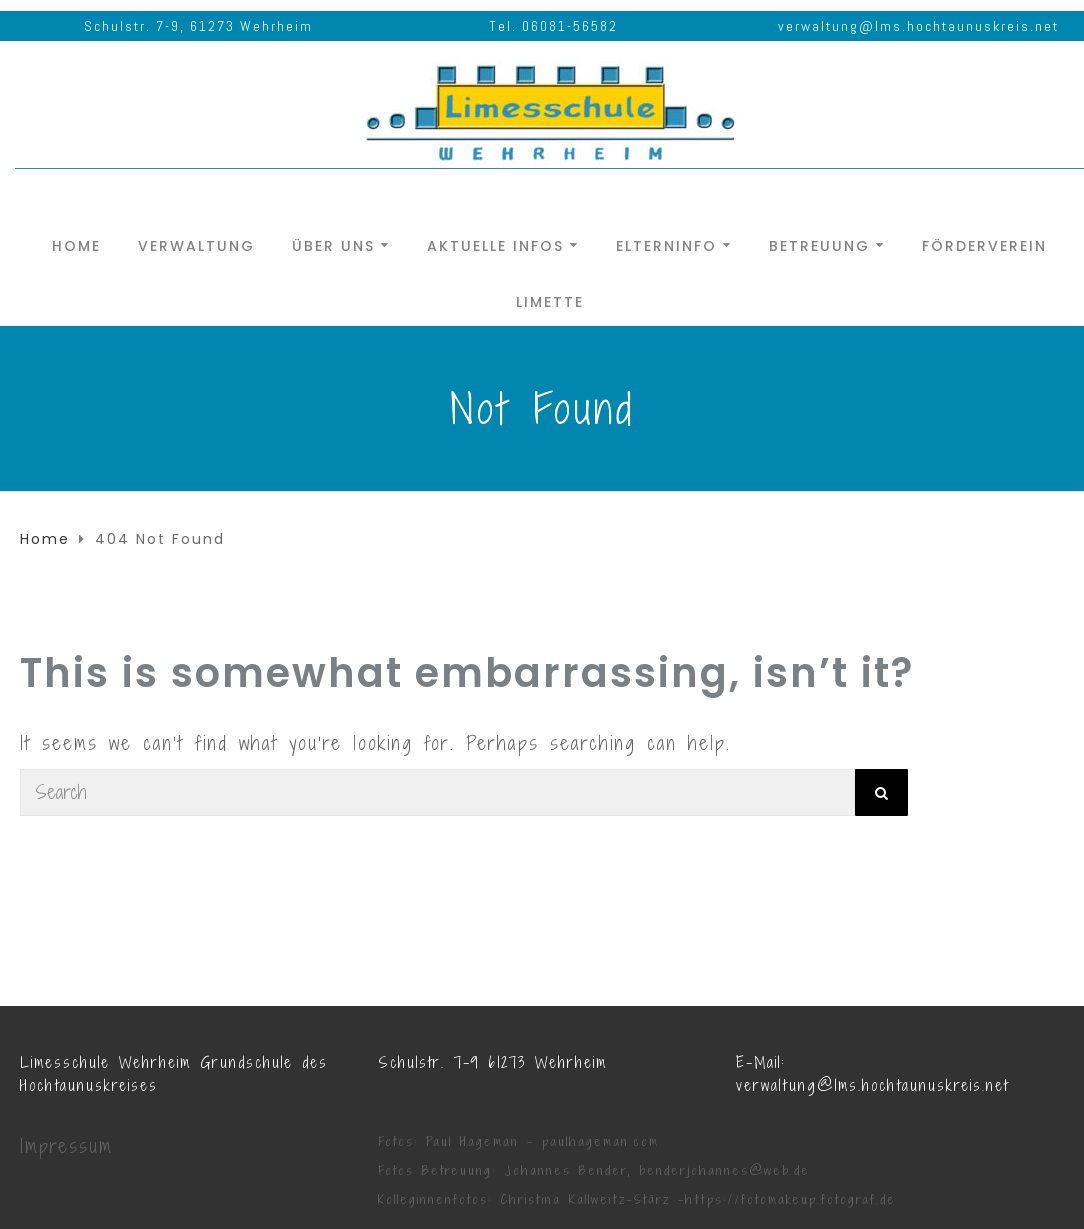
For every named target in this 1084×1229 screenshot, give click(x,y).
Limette (550, 300)
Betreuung (819, 244)
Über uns (333, 244)
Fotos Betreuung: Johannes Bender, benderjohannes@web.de (594, 1170)
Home (76, 244)
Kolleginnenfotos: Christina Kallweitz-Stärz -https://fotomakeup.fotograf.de (637, 1199)
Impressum (66, 1146)
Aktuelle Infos (495, 244)
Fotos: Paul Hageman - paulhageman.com (518, 1141)
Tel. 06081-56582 (553, 26)
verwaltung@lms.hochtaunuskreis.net (918, 26)
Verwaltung (196, 244)
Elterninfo (666, 244)
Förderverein (984, 244)
